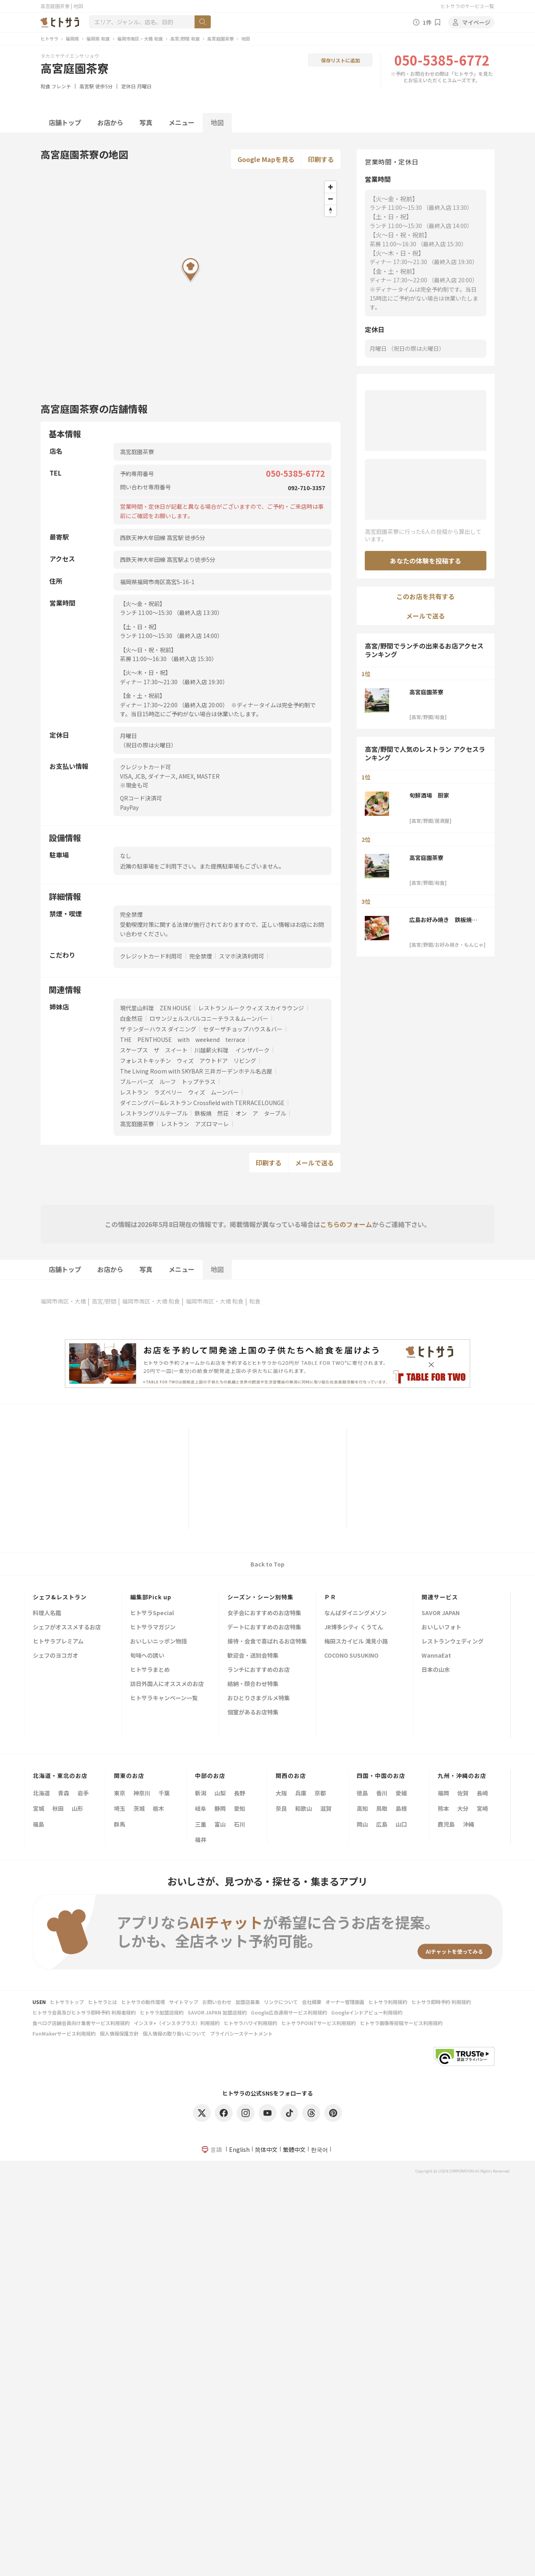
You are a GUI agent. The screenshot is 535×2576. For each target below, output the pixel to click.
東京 (119, 1793)
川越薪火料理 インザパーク (232, 1050)
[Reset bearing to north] (330, 210)
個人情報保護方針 (119, 2033)
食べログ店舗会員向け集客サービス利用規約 (81, 2022)
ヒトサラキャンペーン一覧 (164, 1698)
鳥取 (381, 1808)
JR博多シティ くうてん (353, 1627)
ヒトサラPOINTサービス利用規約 (318, 2022)
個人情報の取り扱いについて (174, 2033)
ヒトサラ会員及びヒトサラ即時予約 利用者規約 (84, 2012)
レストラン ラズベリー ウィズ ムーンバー (179, 1092)
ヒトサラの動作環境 (143, 2001)
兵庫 (300, 1793)
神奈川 (141, 1793)
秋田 (58, 1808)
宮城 (38, 1808)
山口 (401, 1824)
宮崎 (482, 1808)
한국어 (319, 2149)
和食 (45, 86)
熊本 (443, 1808)
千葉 (164, 1793)
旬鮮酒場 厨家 (429, 795)
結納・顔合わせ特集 (252, 1684)
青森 (63, 1793)
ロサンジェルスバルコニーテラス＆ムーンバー (209, 1018)
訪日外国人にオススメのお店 (167, 1684)
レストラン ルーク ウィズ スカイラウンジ (251, 1008)
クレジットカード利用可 (151, 956)
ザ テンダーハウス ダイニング (158, 1029)
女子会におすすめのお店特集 (264, 1613)
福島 (38, 1824)
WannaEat (436, 1655)
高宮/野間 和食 (185, 38)
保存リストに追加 (340, 60)
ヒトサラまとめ (150, 1670)
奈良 (281, 1808)
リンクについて (281, 2001)
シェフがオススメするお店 (67, 1627)
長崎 (482, 1793)
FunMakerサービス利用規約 (64, 2033)
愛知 (239, 1808)
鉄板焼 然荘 (212, 1113)
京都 (320, 1793)
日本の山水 (436, 1670)
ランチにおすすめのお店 (258, 1670)
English (239, 2149)
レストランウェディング (453, 1641)
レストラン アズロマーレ (195, 1124)
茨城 (139, 1808)
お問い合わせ (216, 2001)
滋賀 (326, 1808)
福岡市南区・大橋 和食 (140, 38)
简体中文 (266, 2149)
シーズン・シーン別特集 (260, 1597)
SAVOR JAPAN (441, 1613)
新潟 (200, 1793)
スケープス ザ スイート (154, 1050)
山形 (77, 1808)
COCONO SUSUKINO (351, 1655)
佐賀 (463, 1793)
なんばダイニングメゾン (355, 1613)
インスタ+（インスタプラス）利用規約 (177, 2022)
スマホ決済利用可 (241, 956)
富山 (220, 1824)
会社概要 (311, 2001)
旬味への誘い (147, 1655)
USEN (39, 2001)
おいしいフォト (441, 1627)
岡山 (362, 1824)
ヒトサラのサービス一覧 (467, 5)
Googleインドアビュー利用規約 (366, 2012)
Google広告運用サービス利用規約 (289, 2012)
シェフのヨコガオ (55, 1655)
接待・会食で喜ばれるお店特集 (267, 1641)
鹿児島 (446, 1824)
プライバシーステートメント (241, 2033)
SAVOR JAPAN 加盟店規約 (217, 2012)
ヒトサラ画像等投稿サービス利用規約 (401, 2022)
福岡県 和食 (98, 38)
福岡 (443, 1793)
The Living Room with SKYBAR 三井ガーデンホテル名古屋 (196, 1071)
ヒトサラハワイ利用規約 (250, 2022)
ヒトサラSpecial (152, 1613)
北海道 (41, 1793)
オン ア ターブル (260, 1113)
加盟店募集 (247, 2001)
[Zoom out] (330, 199)
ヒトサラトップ (67, 2001)
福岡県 (72, 38)
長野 (239, 1793)
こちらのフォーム (346, 1224)
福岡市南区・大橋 (63, 1301)
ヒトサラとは (102, 2001)
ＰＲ (330, 1597)
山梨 (220, 1793)
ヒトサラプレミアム (58, 1641)
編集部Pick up (150, 1597)
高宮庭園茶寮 (220, 38)
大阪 (281, 1793)
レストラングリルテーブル (154, 1113)
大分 (463, 1808)
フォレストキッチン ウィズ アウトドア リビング (188, 1060)
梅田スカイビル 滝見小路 (356, 1641)
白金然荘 (131, 1018)
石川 (239, 1824)
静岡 (220, 1808)
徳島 (362, 1793)
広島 (381, 1824)
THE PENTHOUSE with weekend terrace (182, 1039)
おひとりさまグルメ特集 (258, 1698)
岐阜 (200, 1808)
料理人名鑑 (47, 1613)
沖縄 (468, 1824)
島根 (401, 1808)
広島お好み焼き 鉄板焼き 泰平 (445, 919)
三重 (200, 1824)
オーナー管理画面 (344, 2001)
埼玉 (119, 1808)
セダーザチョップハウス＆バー (242, 1029)
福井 (200, 1839)
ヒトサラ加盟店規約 (162, 2012)
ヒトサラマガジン (152, 1627)
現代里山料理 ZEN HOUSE (155, 1008)
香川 (381, 1793)
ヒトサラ (49, 38)
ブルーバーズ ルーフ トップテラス (168, 1082)
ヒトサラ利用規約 (387, 2001)
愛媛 (401, 1793)
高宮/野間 (104, 1301)
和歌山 (303, 1808)
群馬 (119, 1824)
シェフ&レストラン (60, 1597)
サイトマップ (183, 2001)
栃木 (158, 1808)
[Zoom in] (330, 187)
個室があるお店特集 (252, 1712)
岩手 (83, 1793)
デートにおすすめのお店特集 (264, 1627)
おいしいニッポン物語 (158, 1641)
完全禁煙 (200, 956)
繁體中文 (294, 2149)
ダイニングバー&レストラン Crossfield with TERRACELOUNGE (202, 1103)
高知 (362, 1808)
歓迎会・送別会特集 (252, 1655)
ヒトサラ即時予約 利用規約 (441, 2001)
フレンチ (61, 86)
